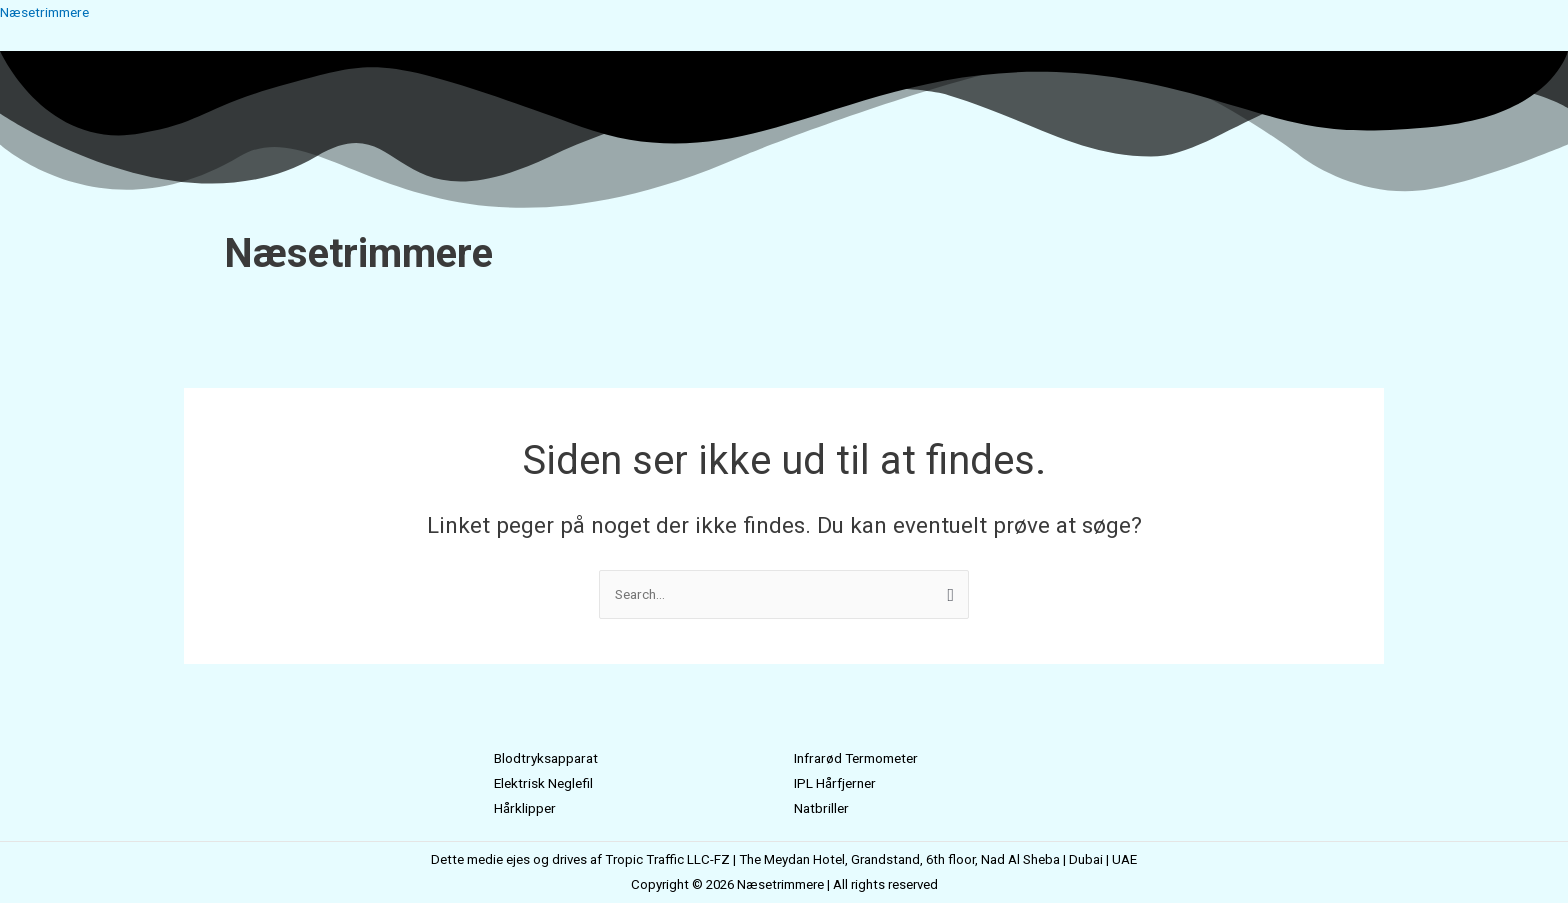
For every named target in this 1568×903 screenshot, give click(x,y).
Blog (890, 310)
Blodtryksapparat (549, 758)
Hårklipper (526, 808)
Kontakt (932, 310)
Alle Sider (840, 310)
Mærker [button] (768, 310)
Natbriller (823, 808)
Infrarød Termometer (863, 758)
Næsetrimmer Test (675, 310)
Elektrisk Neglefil (547, 783)
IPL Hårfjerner (839, 783)
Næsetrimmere (49, 12)
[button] (773, 310)
